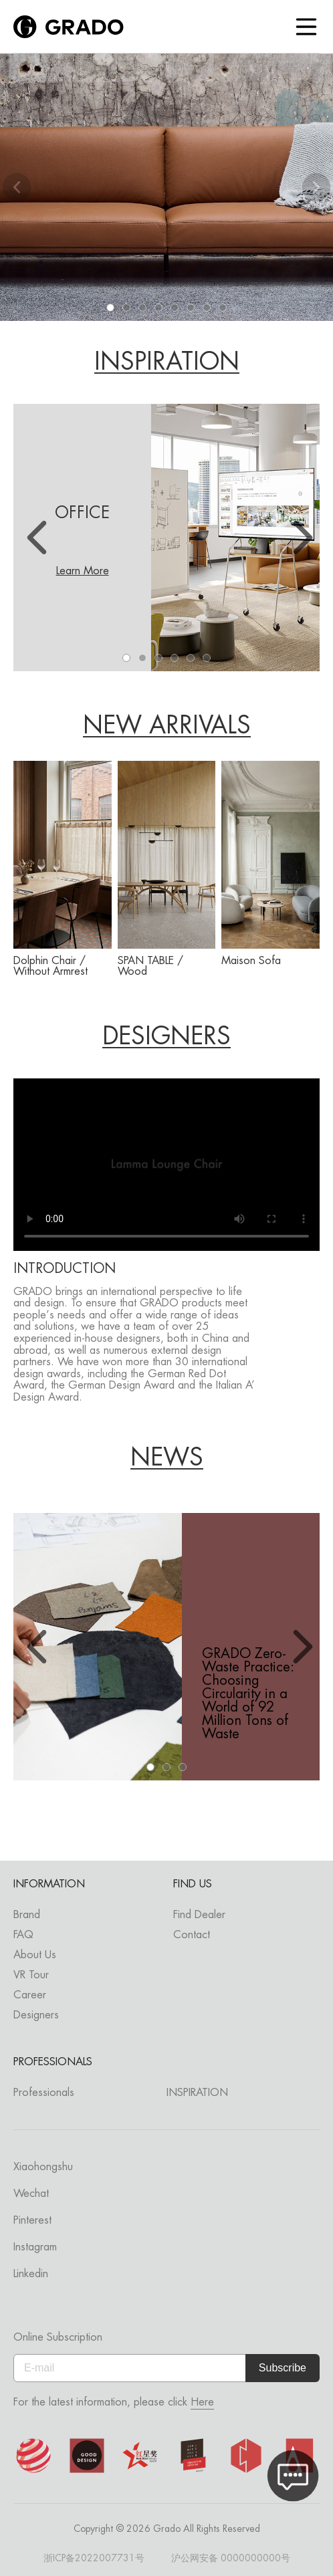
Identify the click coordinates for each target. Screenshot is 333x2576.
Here (202, 2402)
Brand (26, 1914)
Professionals (43, 2092)
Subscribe (282, 2367)
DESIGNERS (166, 1037)
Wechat (31, 2193)
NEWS (166, 1458)
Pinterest (32, 2220)
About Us (34, 1955)
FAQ (23, 1934)
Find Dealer (199, 1914)
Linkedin (30, 2273)
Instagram (35, 2247)
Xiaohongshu (43, 2166)
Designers (36, 2015)
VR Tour (31, 1975)
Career (29, 1995)
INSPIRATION (166, 362)
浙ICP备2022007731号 (93, 2558)
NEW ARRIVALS (167, 726)
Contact (191, 1934)
